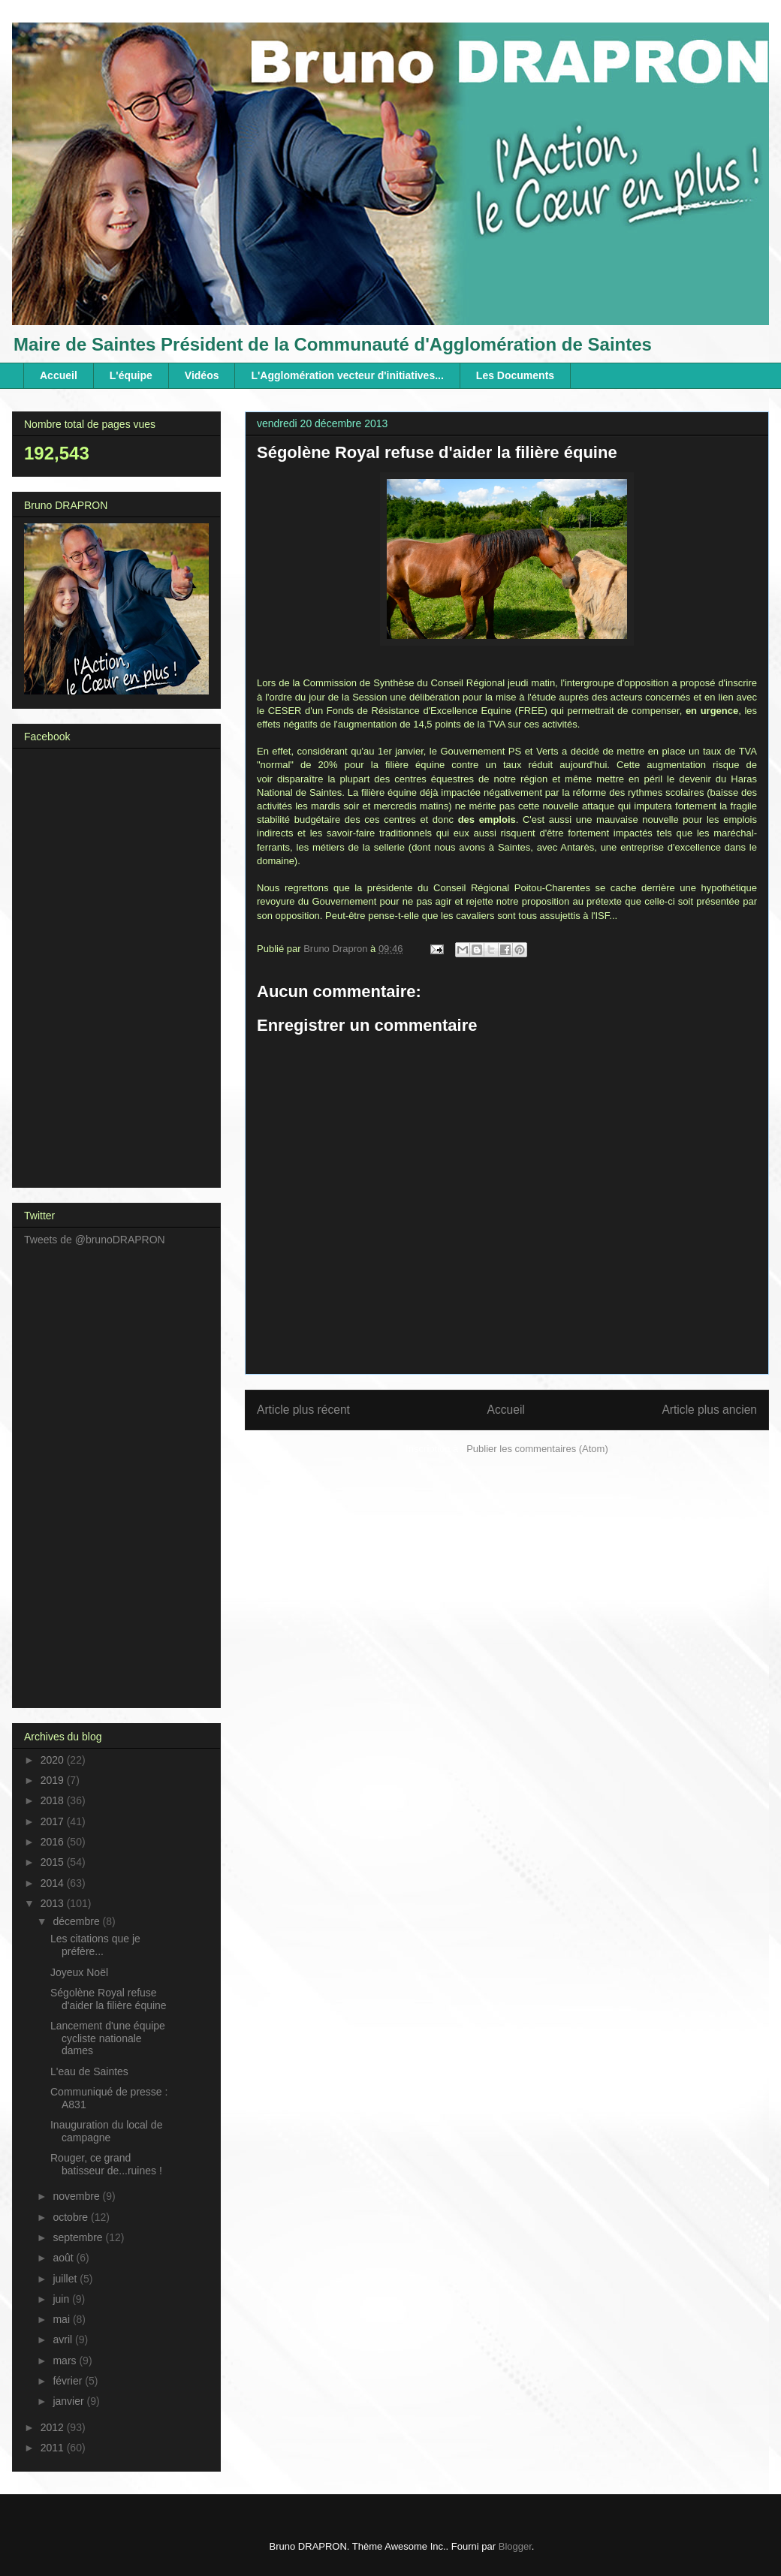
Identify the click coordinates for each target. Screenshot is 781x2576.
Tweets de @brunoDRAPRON (94, 1240)
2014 (54, 1883)
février (69, 2381)
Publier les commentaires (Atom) (537, 1448)
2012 (54, 2427)
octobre (72, 2217)
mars (66, 2361)
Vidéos (202, 375)
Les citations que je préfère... (95, 1945)
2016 (54, 1842)
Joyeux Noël (79, 1972)
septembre (79, 2237)
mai (62, 2319)
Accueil (58, 375)
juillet (66, 2279)
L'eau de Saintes (89, 2071)
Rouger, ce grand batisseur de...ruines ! (106, 2164)
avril (64, 2339)
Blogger (515, 2546)
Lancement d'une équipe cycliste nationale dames (107, 2038)
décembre (77, 1921)
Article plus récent (303, 1409)
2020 (54, 1760)
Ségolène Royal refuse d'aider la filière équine (108, 1999)
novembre (77, 2196)
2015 (54, 1862)
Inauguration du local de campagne (106, 2131)
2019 (54, 1780)
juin (62, 2299)
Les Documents (515, 375)
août (64, 2258)
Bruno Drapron (336, 948)
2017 (54, 1821)
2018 (54, 1800)
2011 (54, 2448)
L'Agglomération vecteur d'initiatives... (347, 375)
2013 (54, 1903)
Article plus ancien (709, 1409)
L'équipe (131, 375)
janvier (69, 2401)
